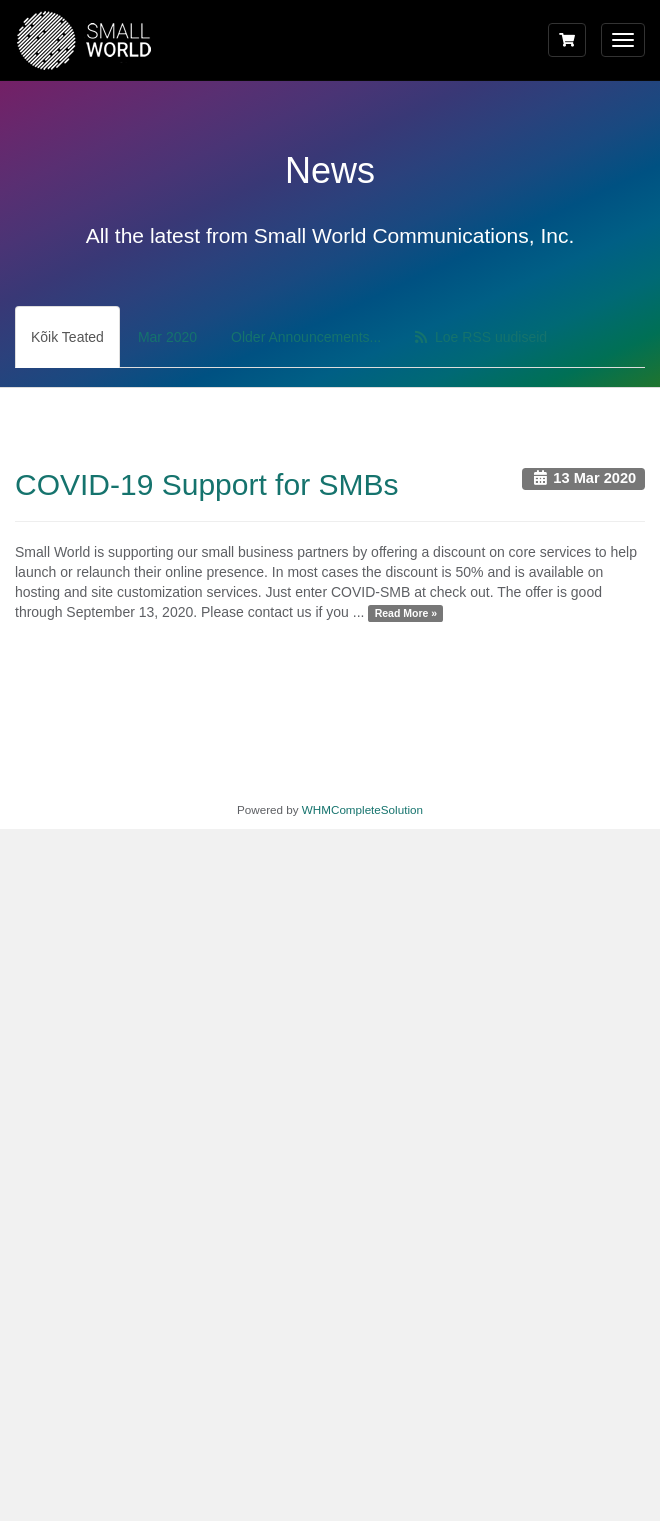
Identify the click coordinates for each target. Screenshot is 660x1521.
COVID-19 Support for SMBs (206, 484)
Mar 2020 (167, 337)
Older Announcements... (306, 337)
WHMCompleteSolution (362, 809)
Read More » (406, 613)
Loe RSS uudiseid (481, 337)
